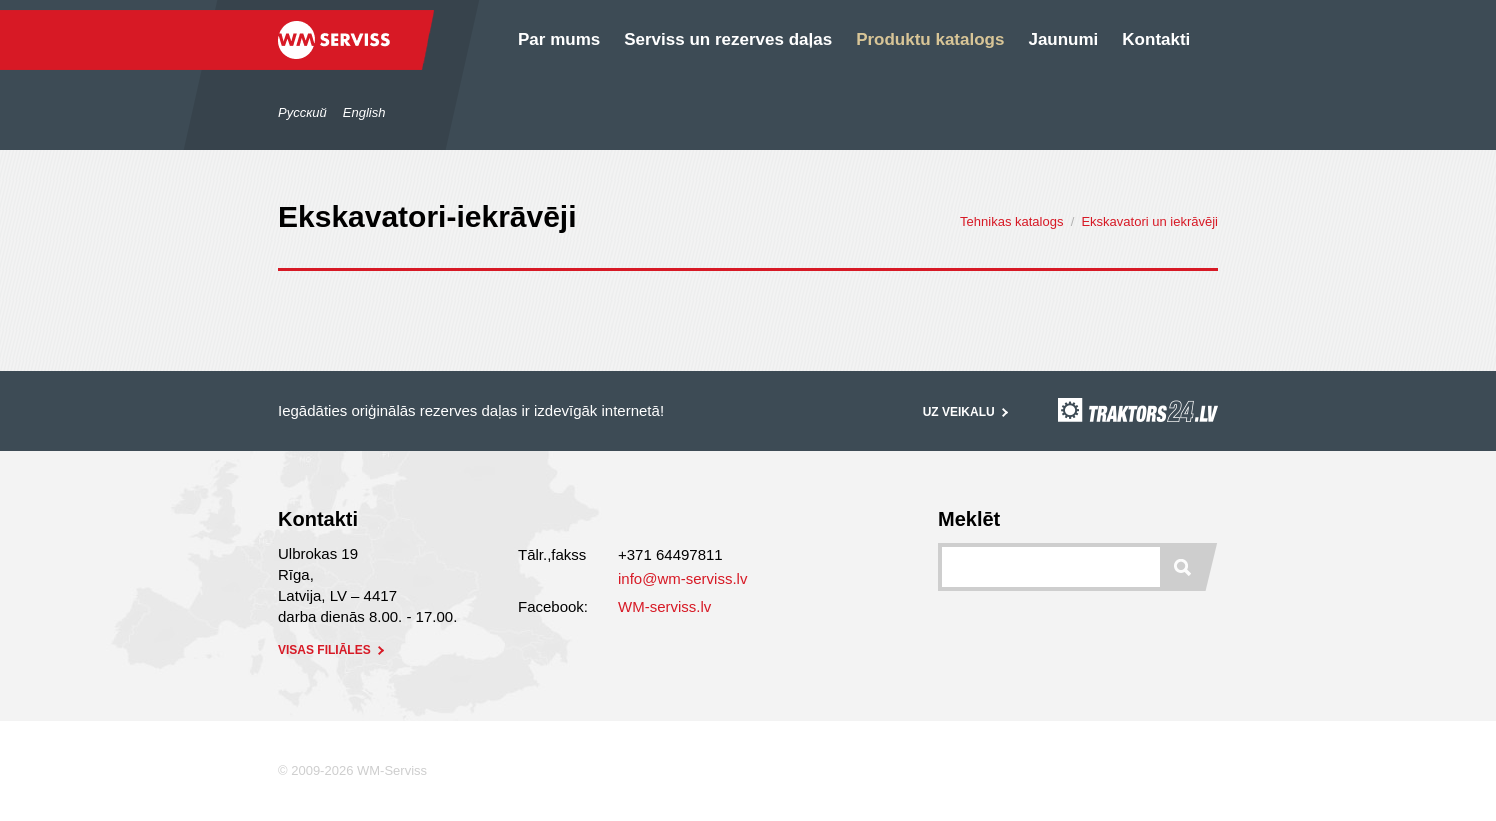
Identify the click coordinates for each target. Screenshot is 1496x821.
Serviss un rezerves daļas (728, 39)
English (364, 112)
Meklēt (969, 519)
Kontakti (1156, 39)
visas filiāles (333, 650)
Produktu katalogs (930, 39)
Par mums (559, 39)
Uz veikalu (967, 412)
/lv (224, 69)
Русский (302, 112)
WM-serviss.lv (664, 606)
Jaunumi (1063, 39)
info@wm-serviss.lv (682, 578)
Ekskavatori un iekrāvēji (1149, 221)
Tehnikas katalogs (1011, 221)
